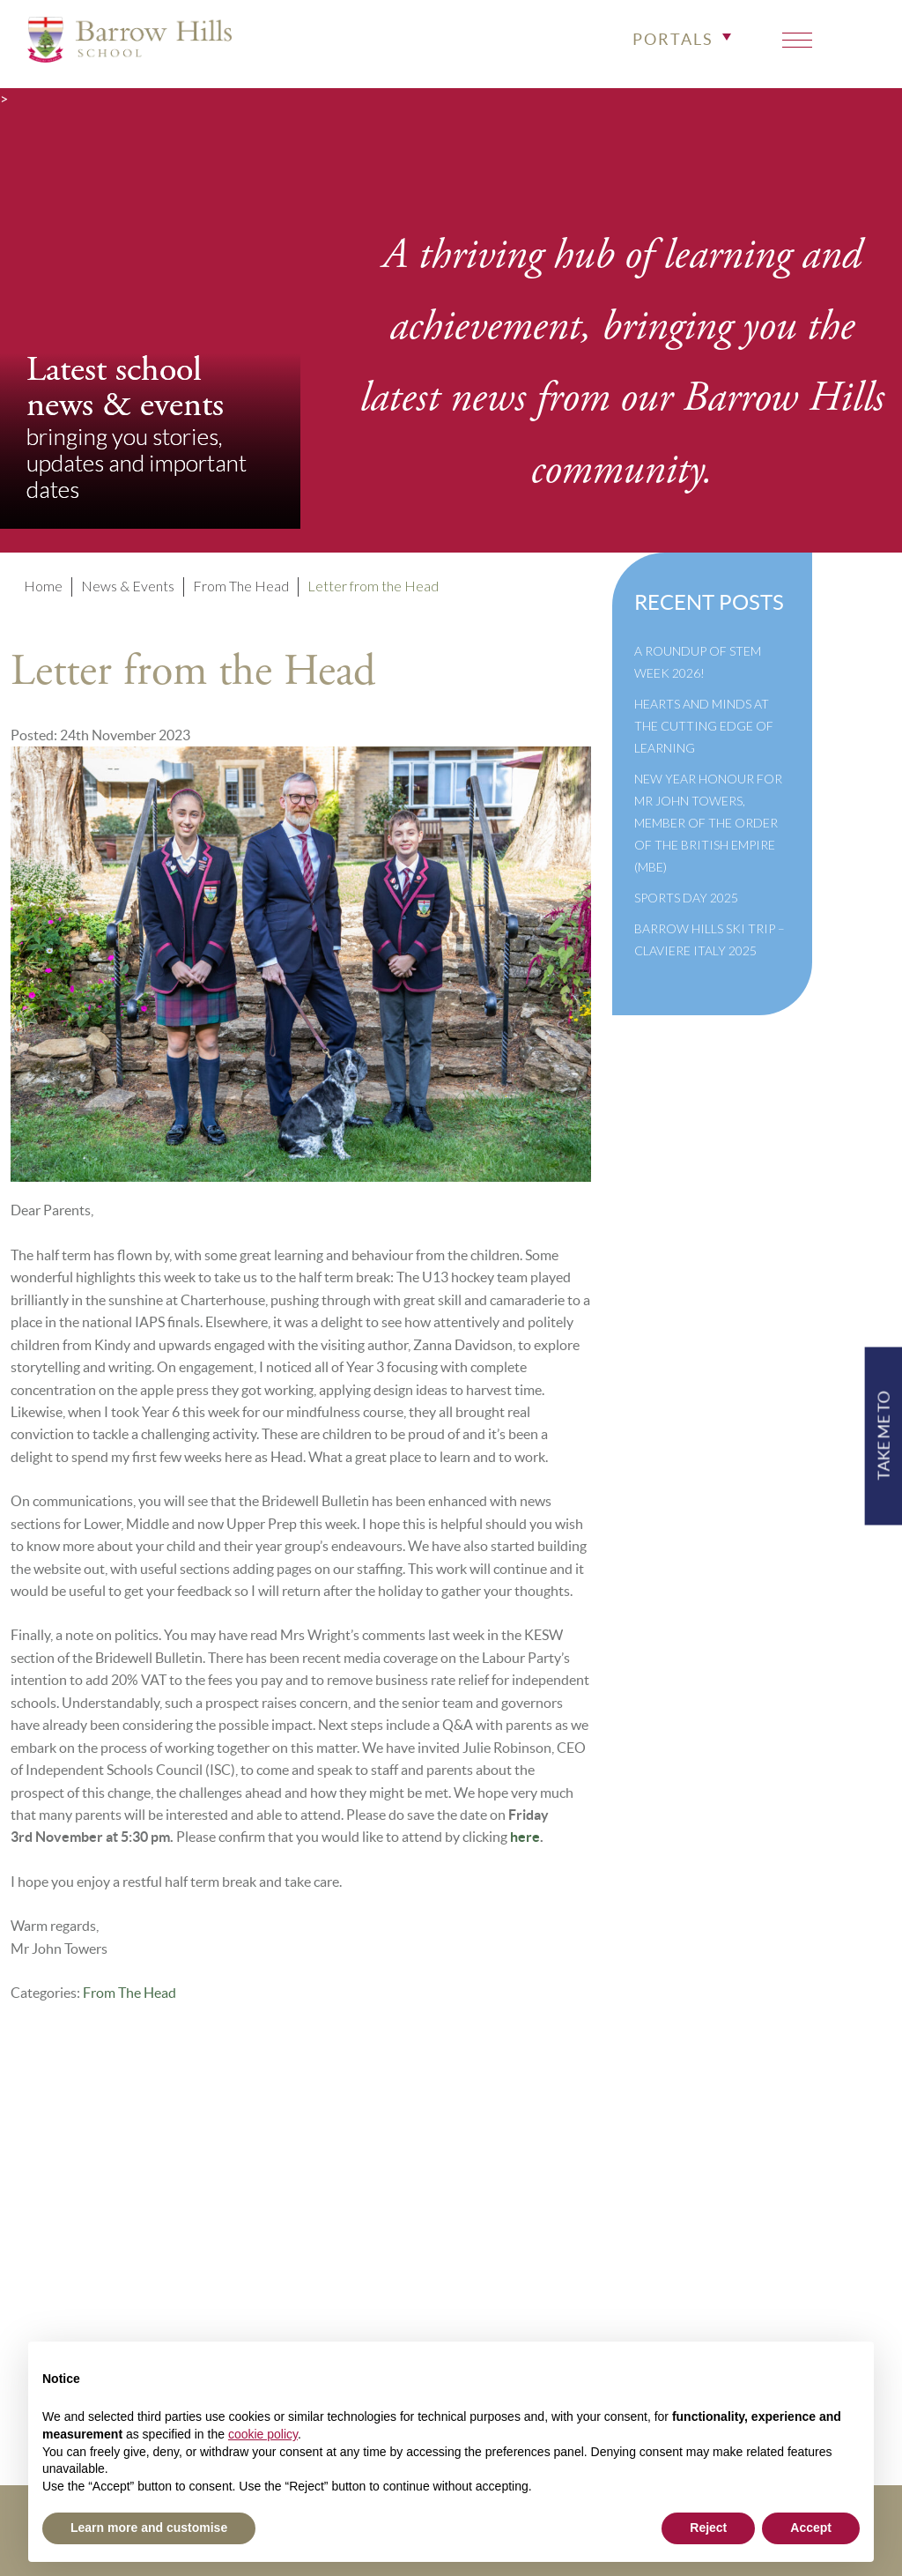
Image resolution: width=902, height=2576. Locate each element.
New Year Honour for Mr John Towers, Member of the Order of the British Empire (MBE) (708, 822)
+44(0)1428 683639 (818, 2208)
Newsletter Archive (375, 2303)
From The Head (129, 1993)
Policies (338, 2232)
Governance (350, 2279)
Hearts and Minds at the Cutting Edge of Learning (703, 725)
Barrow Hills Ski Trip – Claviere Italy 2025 (709, 939)
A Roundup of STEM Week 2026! (697, 661)
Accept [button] (811, 2527)
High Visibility (841, 2279)
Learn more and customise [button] (148, 2527)
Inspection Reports (372, 2255)
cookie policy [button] (263, 2434)
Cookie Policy (357, 2327)
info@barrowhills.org (821, 2232)
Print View (786, 2255)
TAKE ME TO (883, 1436)
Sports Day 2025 (686, 897)
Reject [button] (708, 2527)
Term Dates (347, 2208)
